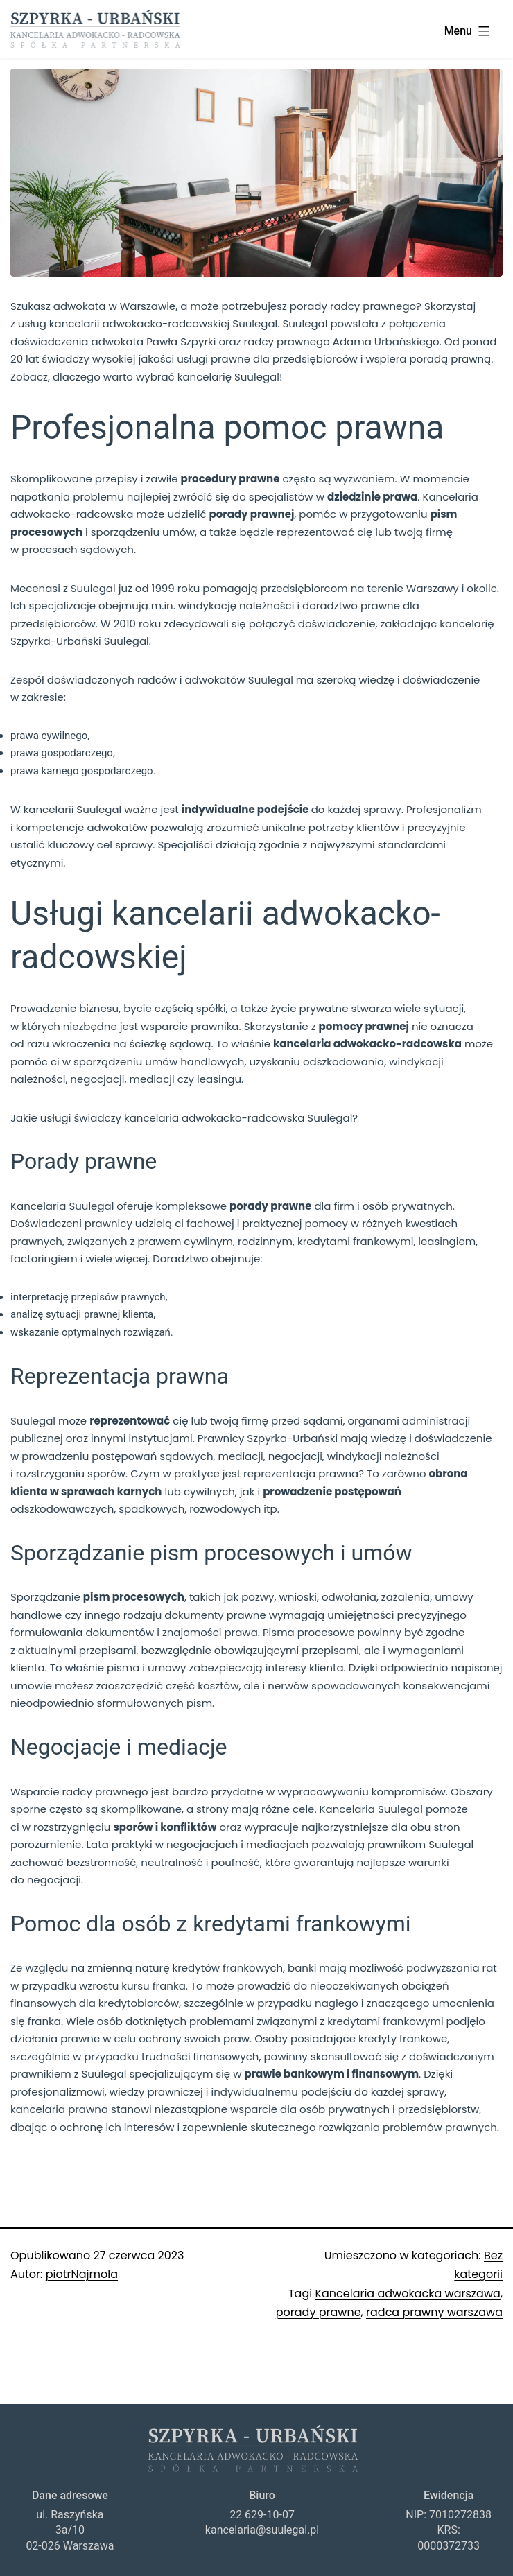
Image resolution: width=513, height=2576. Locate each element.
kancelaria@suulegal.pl (262, 2529)
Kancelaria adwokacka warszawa (407, 2293)
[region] (256, 173)
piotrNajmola (82, 2274)
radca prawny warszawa (434, 2312)
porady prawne (318, 2312)
